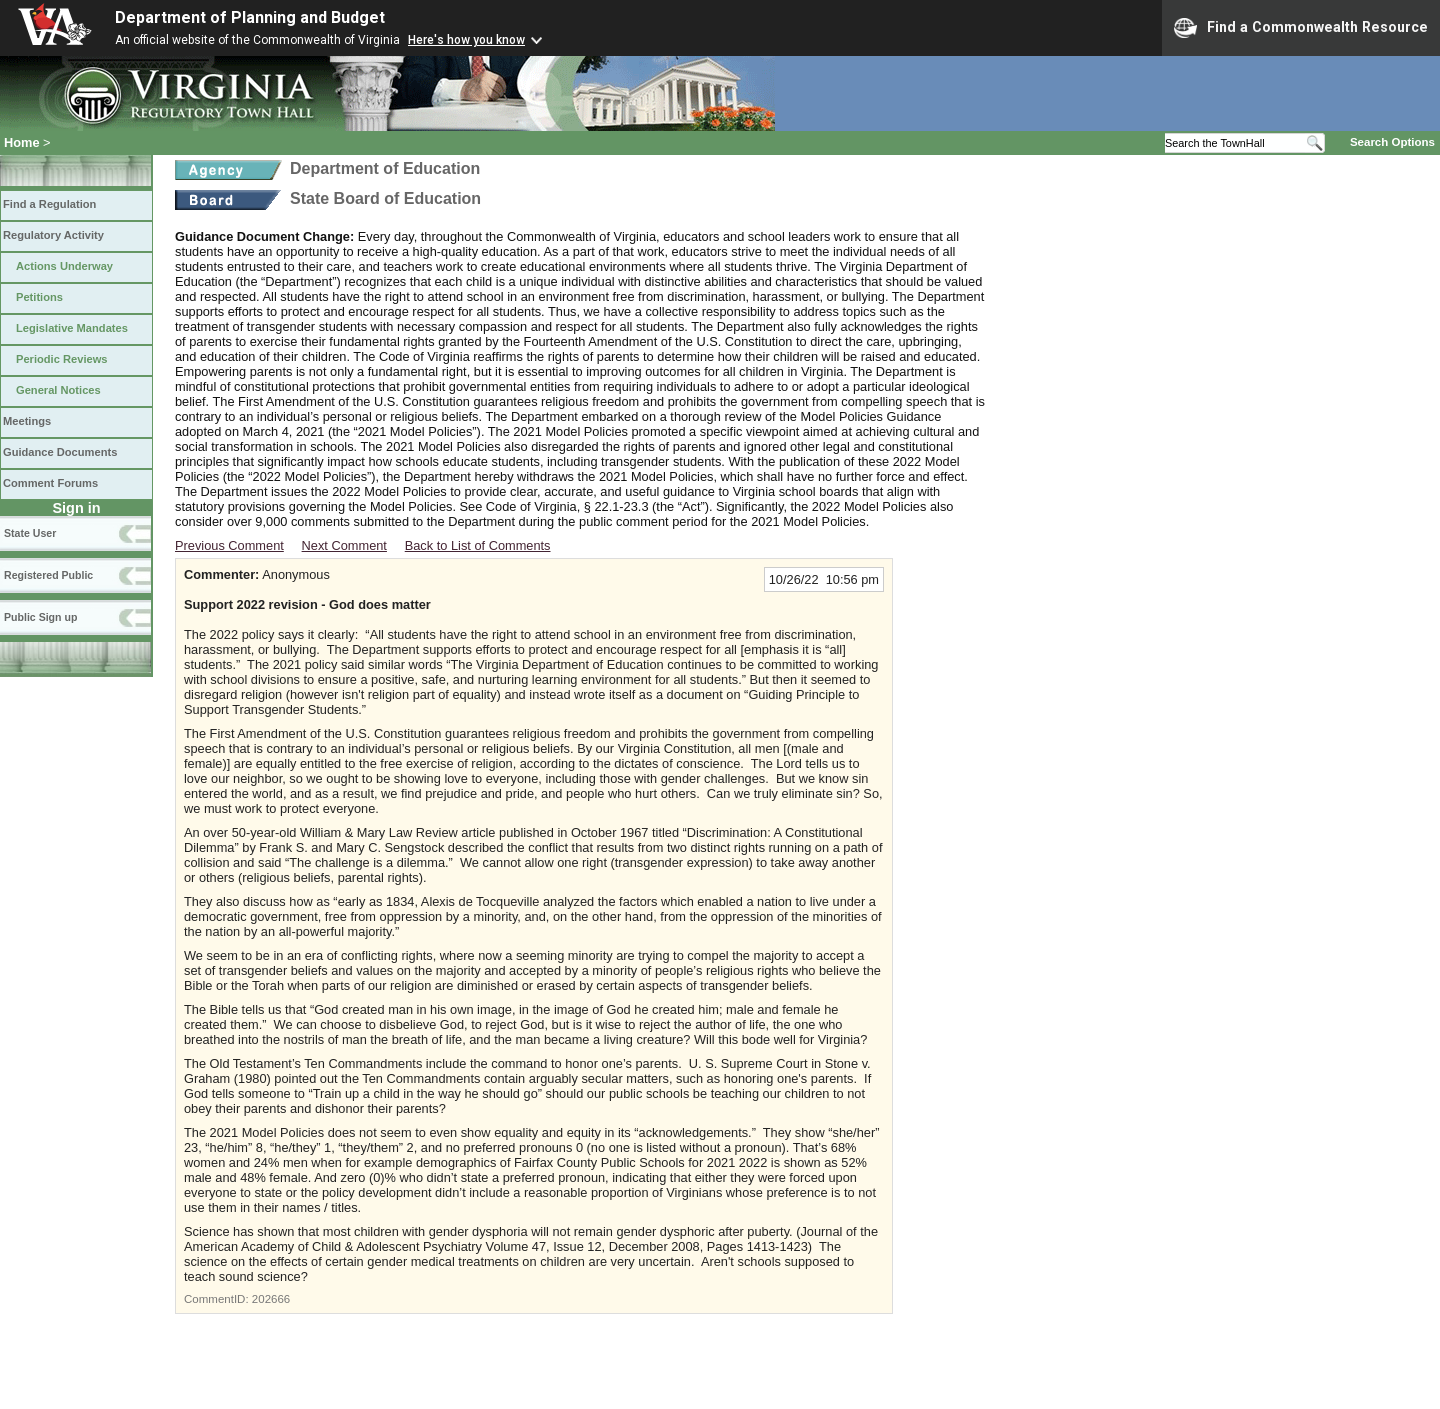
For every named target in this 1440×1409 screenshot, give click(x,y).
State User (30, 533)
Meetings (27, 421)
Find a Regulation (49, 204)
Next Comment (344, 545)
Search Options (1392, 142)
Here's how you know (466, 40)
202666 (271, 1299)
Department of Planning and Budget (250, 17)
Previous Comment (229, 545)
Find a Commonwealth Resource (1301, 28)
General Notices (58, 390)
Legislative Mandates (72, 328)
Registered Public (48, 575)
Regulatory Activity (53, 235)
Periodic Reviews (62, 359)
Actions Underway (64, 266)
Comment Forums (50, 483)
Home (22, 142)
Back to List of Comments (478, 545)
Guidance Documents (60, 452)
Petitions (39, 297)
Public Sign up (40, 617)
